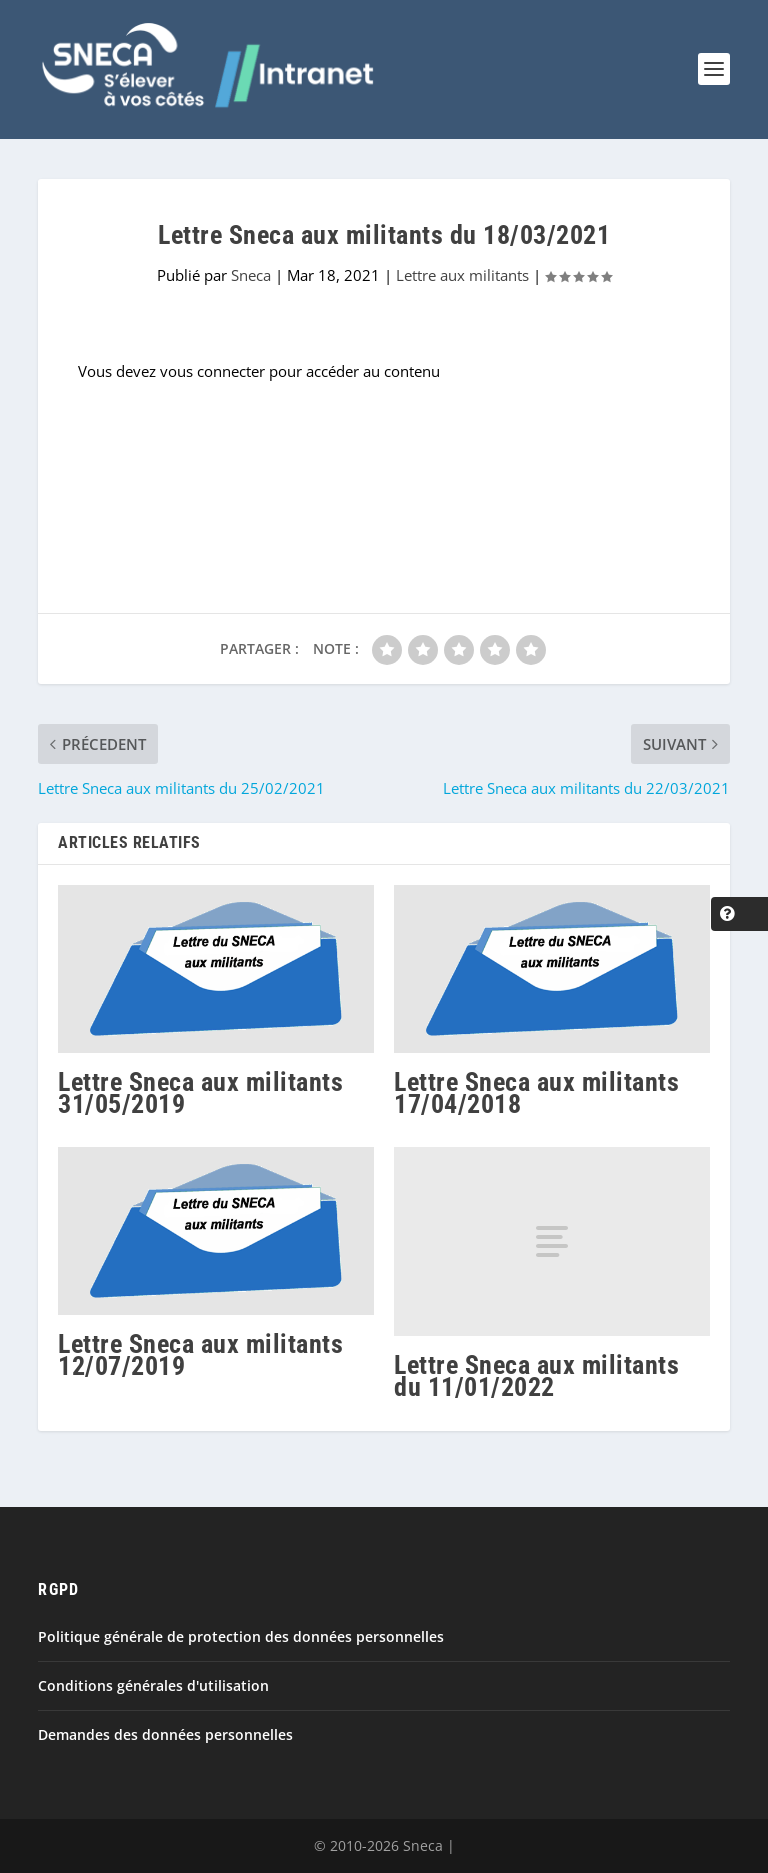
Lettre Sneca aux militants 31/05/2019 (200, 1093)
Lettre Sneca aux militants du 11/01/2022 (536, 1376)
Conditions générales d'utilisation (153, 1685)
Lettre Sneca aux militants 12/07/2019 (200, 1355)
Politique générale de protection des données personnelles (241, 1636)
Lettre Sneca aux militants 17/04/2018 (536, 1093)
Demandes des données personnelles (165, 1734)
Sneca (251, 275)
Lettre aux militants (462, 275)
